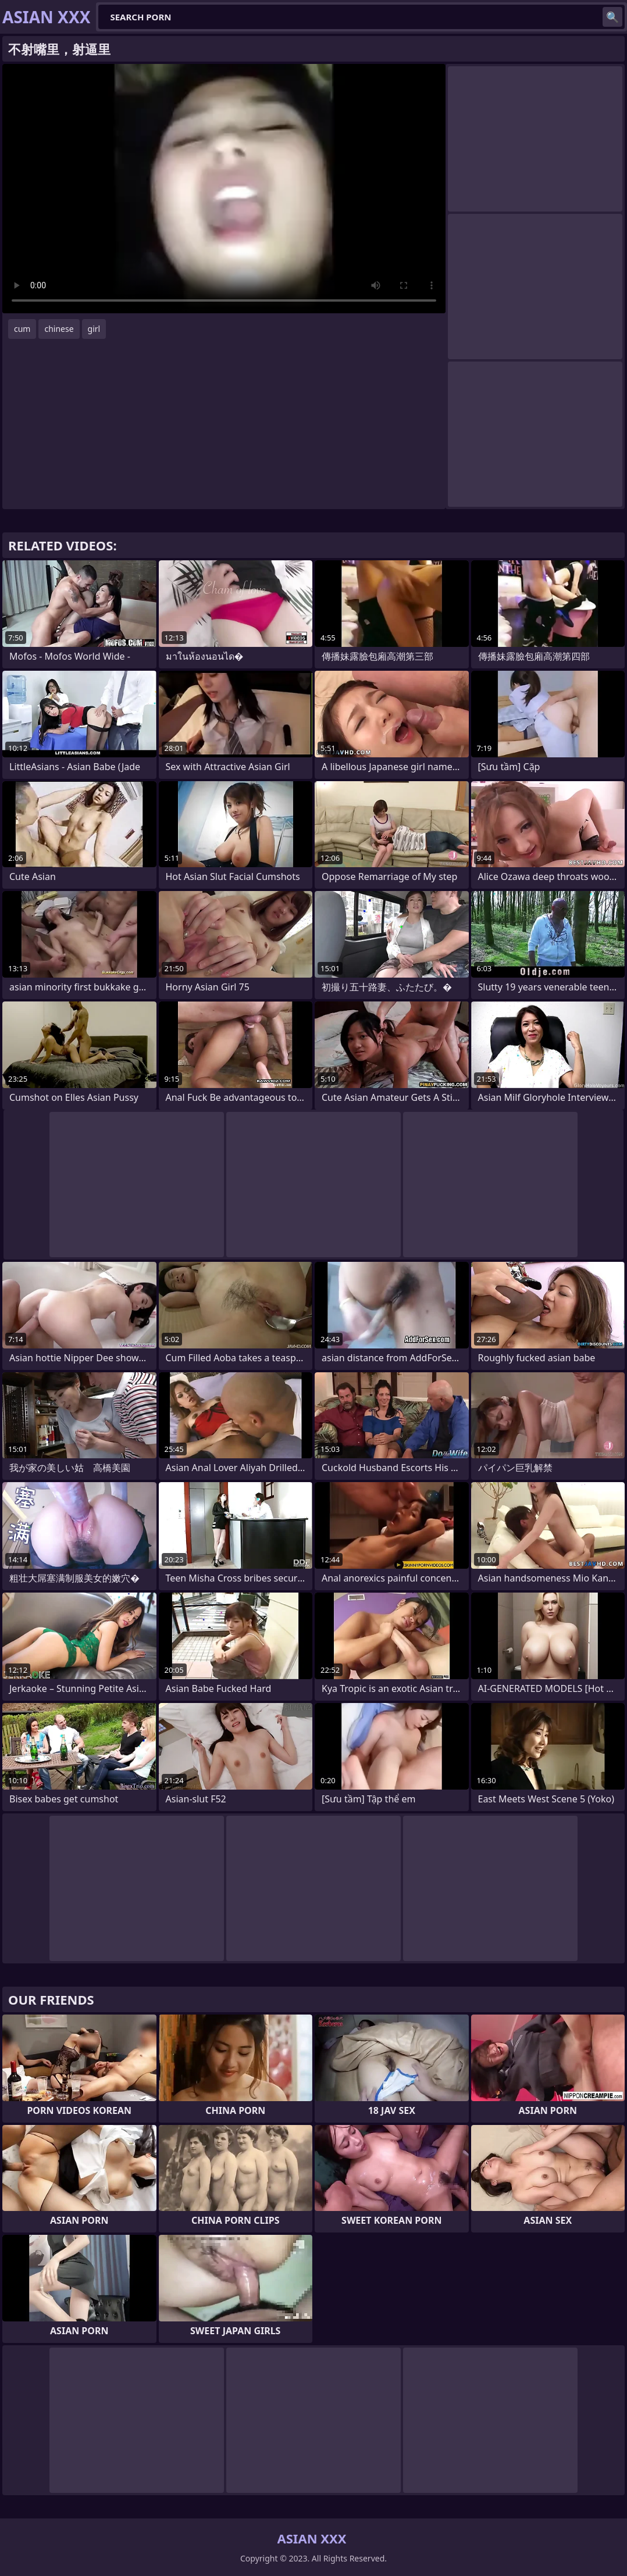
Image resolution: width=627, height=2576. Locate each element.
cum (22, 328)
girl (94, 328)
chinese (58, 328)
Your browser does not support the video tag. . (224, 188)
